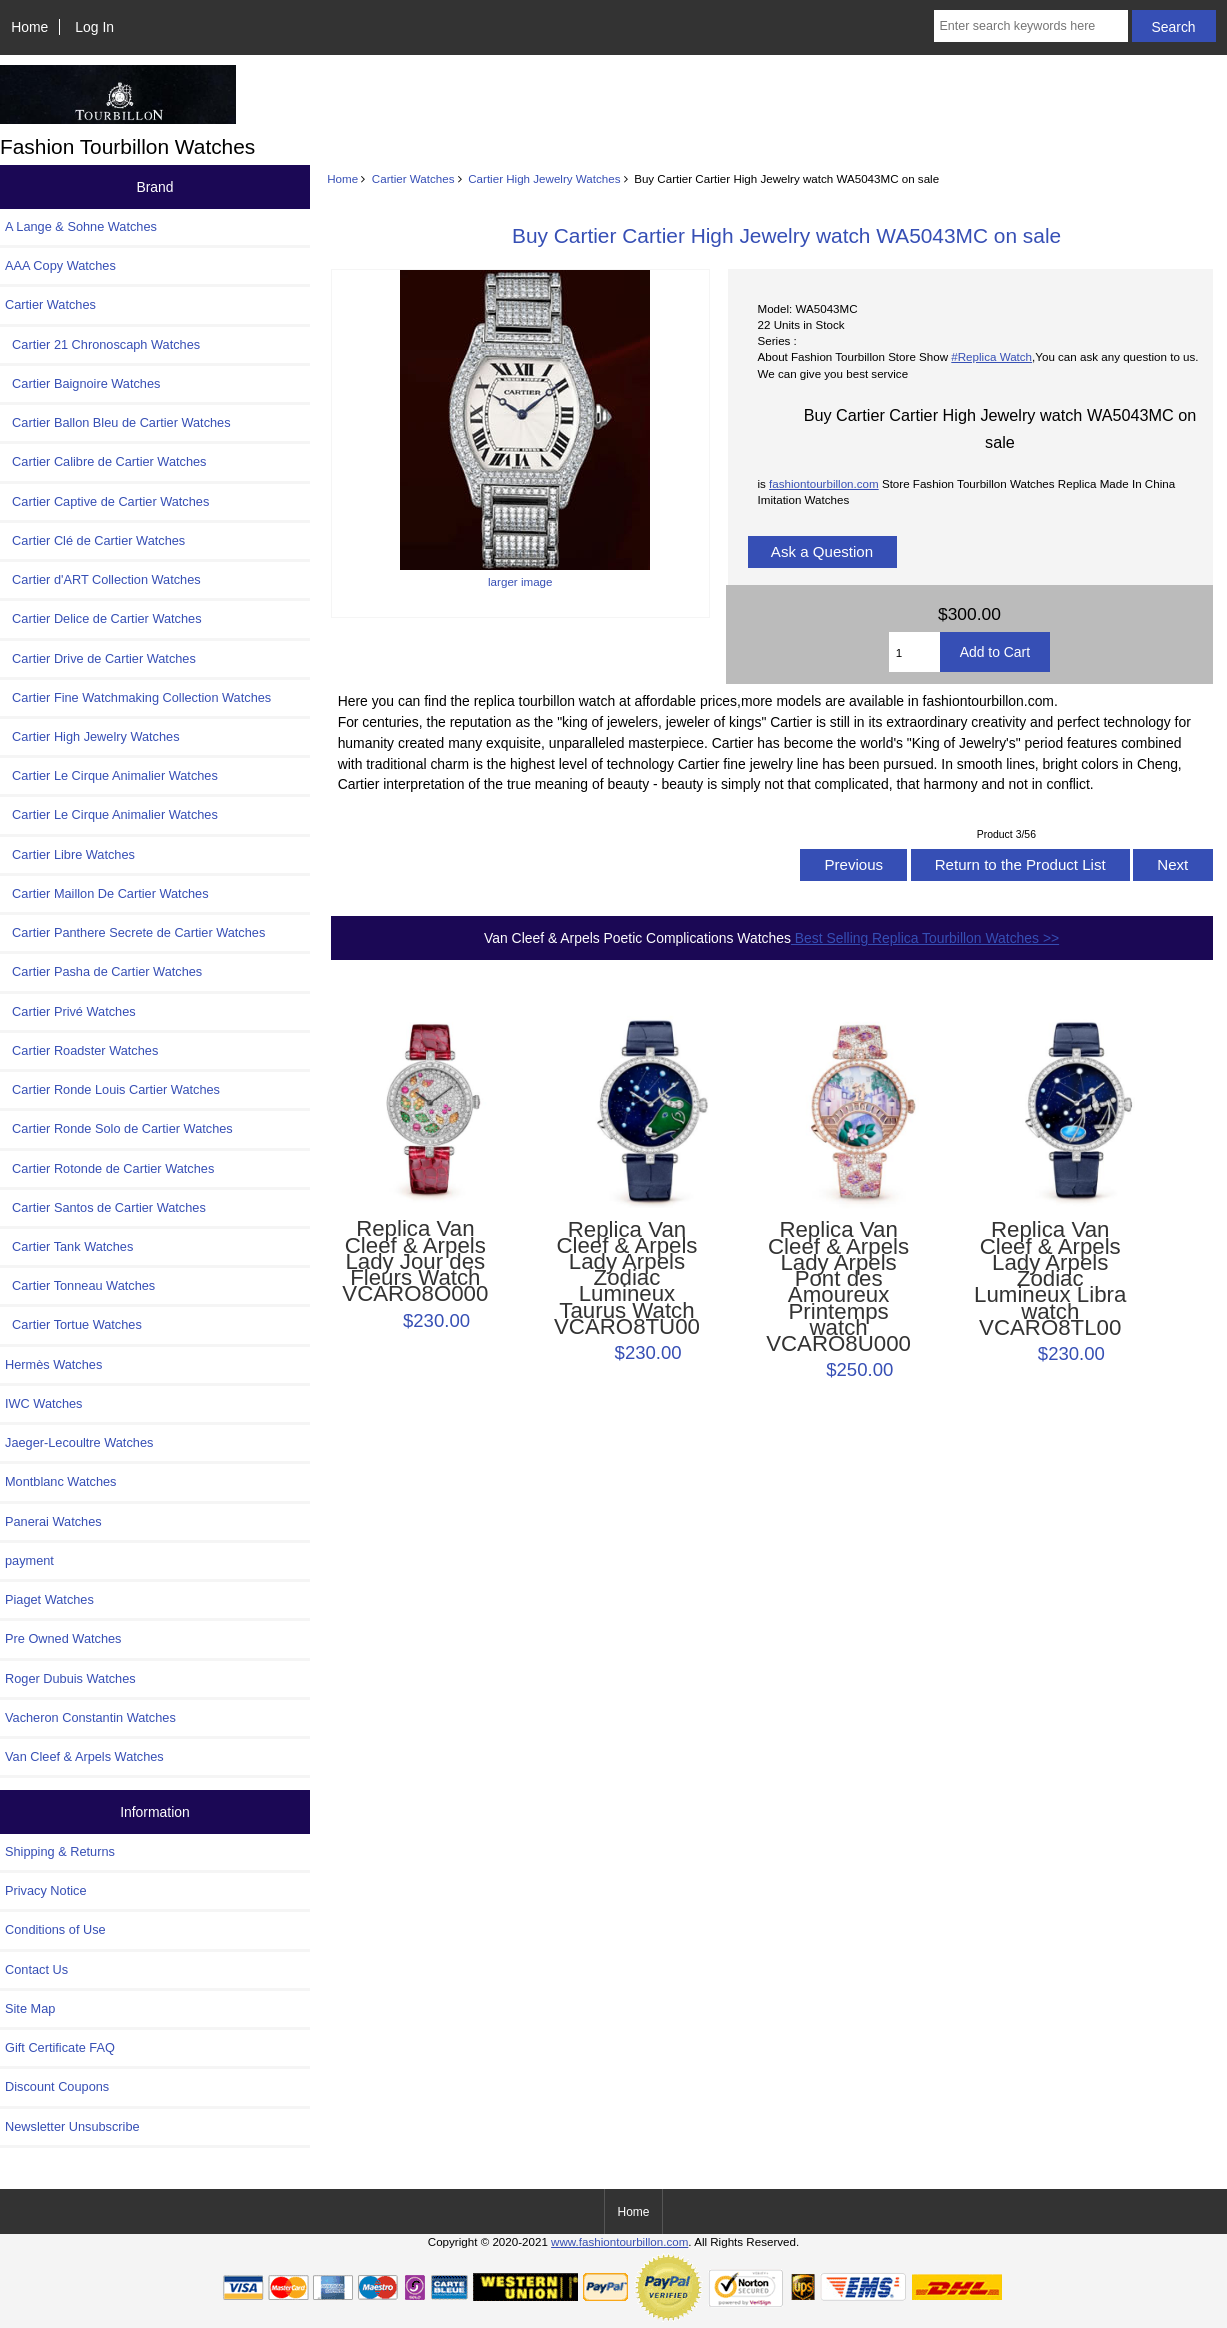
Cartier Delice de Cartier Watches (103, 618)
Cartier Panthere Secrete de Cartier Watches (135, 932)
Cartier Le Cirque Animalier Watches (111, 775)
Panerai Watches (53, 1521)
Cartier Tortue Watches (73, 1324)
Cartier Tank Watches (69, 1246)
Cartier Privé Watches (70, 1011)
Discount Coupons (57, 2086)
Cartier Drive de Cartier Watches (100, 658)
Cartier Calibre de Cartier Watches (105, 461)
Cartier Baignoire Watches (82, 383)
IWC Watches (43, 1403)
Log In (94, 27)
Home (29, 27)
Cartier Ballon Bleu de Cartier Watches (118, 422)
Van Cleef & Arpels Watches (84, 1756)
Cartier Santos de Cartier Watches (105, 1207)
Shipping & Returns (60, 1851)
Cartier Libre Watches (70, 854)
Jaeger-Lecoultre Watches (79, 1442)
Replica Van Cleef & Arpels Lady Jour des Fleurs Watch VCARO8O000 (415, 1261)
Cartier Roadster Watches (81, 1050)
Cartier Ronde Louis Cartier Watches (112, 1089)
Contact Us (36, 1969)
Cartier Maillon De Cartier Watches (107, 893)
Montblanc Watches (61, 1481)
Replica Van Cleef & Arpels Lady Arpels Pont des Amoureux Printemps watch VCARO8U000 (838, 1287)
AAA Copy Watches (60, 265)
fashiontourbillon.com (824, 483)
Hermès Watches (53, 1364)
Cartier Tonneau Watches (80, 1285)
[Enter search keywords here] (1030, 26)
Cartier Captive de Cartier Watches (107, 501)
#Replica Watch (991, 356)
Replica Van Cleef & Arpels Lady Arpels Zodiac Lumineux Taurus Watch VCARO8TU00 (627, 1279)
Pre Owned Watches (63, 1638)
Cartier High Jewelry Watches (544, 178)
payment (29, 1560)
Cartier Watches (413, 178)
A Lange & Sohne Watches (81, 226)
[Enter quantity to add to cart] (914, 652)
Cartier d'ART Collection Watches (103, 579)
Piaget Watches (49, 1599)
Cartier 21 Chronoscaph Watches (102, 344)
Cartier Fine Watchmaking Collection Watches (138, 697)
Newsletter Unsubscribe (72, 2126)
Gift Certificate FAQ (60, 2047)
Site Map (30, 2008)
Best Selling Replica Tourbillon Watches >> (925, 938)
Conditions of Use (55, 1929)
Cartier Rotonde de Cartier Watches (109, 1168)
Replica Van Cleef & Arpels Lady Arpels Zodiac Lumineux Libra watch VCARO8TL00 (1050, 1279)
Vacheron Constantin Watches (90, 1717)
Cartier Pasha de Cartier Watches (103, 971)
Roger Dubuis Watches (70, 1678)
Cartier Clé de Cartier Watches (95, 540)
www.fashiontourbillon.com (619, 2241)
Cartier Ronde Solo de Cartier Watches (119, 1128)
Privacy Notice (45, 1890)
